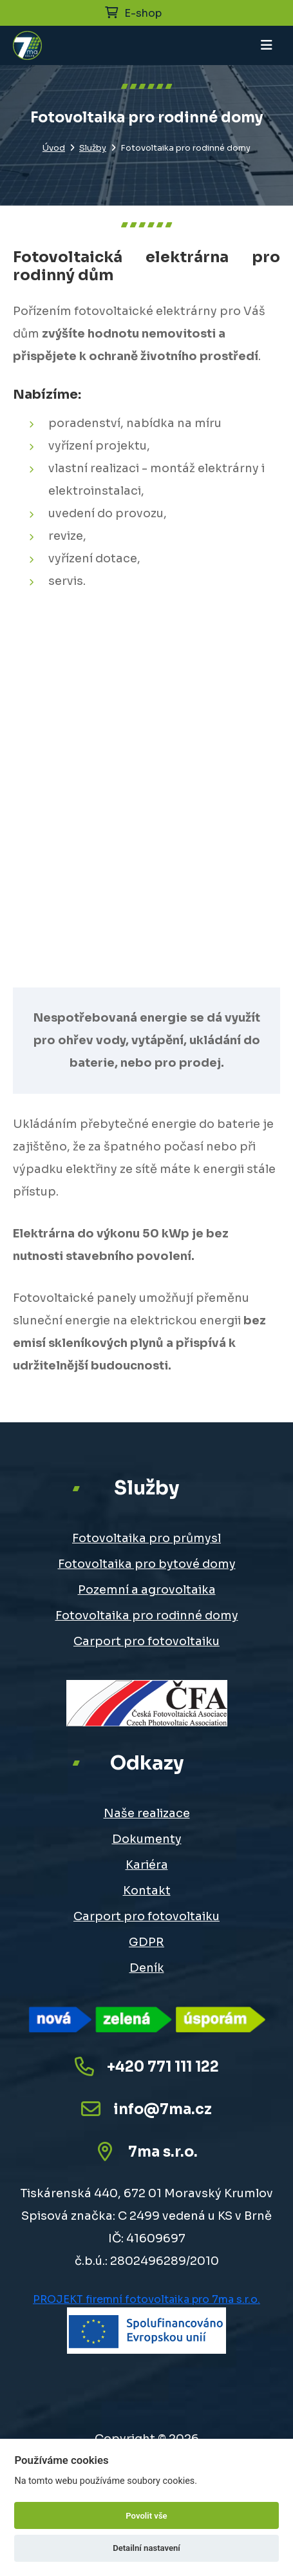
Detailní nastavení (146, 2548)
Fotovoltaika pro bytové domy (147, 1564)
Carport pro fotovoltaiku (146, 1641)
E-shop (133, 13)
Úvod (54, 148)
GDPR (146, 1942)
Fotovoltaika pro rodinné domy (146, 1615)
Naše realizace (147, 1813)
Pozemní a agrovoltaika (147, 1590)
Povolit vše (146, 2516)
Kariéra (147, 1865)
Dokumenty (147, 1839)
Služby (92, 148)
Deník (146, 1968)
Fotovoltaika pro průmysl (146, 1538)
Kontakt (147, 1891)
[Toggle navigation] (266, 45)
